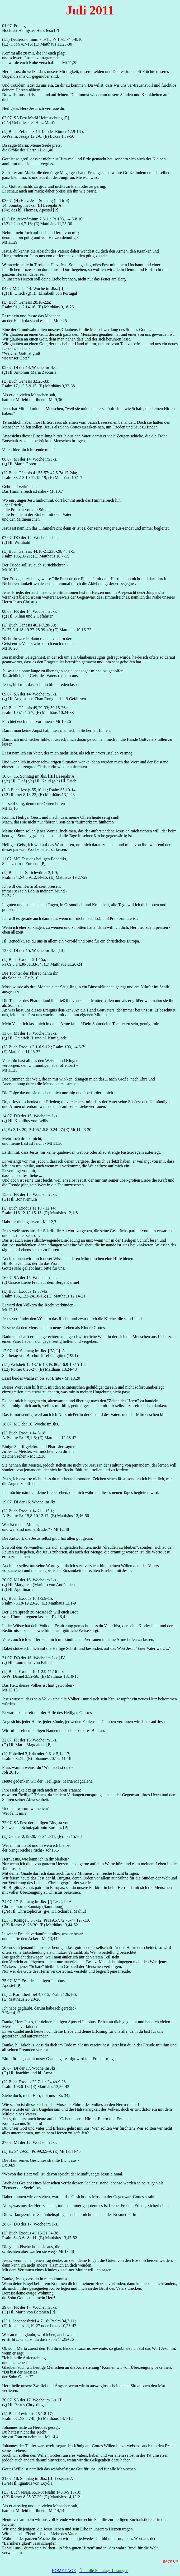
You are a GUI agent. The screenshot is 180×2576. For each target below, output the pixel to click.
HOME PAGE (64, 2570)
